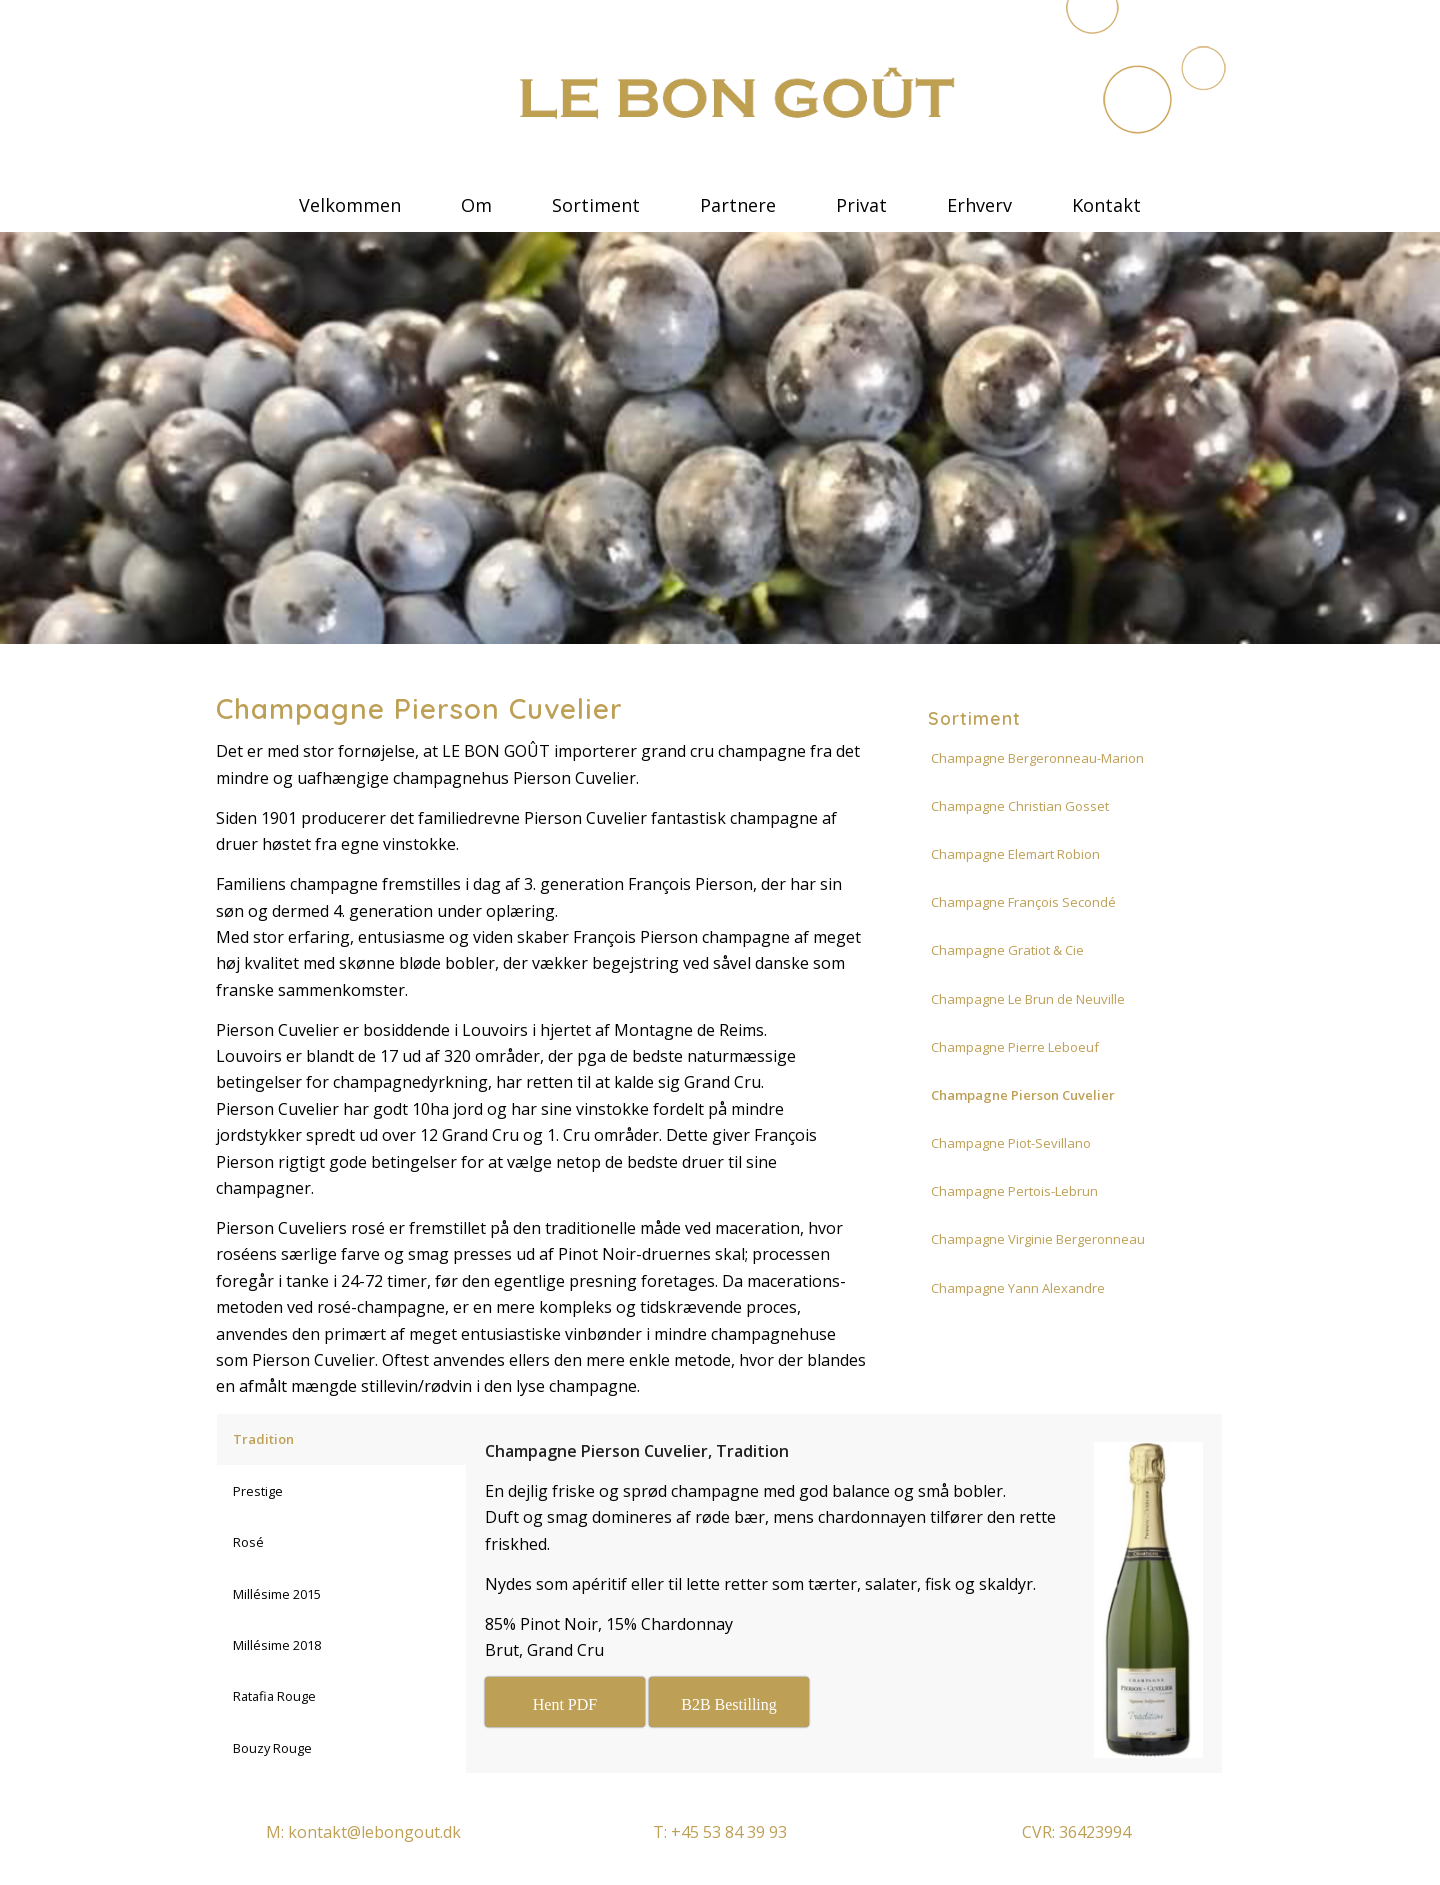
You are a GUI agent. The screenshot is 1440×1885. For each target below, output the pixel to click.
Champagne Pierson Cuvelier (1023, 1095)
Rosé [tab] (248, 1542)
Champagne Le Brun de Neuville (1028, 999)
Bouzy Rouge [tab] (272, 1748)
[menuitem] (350, 195)
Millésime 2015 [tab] (277, 1594)
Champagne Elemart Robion (1015, 854)
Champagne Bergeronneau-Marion (1037, 758)
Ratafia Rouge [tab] (274, 1696)
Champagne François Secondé (1023, 902)
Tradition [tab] (263, 1439)
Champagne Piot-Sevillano (1011, 1143)
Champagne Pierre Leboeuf (1015, 1047)
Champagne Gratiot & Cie (1007, 950)
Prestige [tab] (258, 1491)
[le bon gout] (720, 95)
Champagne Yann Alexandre (1018, 1288)
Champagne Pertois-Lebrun (1014, 1191)
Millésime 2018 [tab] (277, 1645)
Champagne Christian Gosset (1020, 806)
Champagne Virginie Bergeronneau (1038, 1239)
